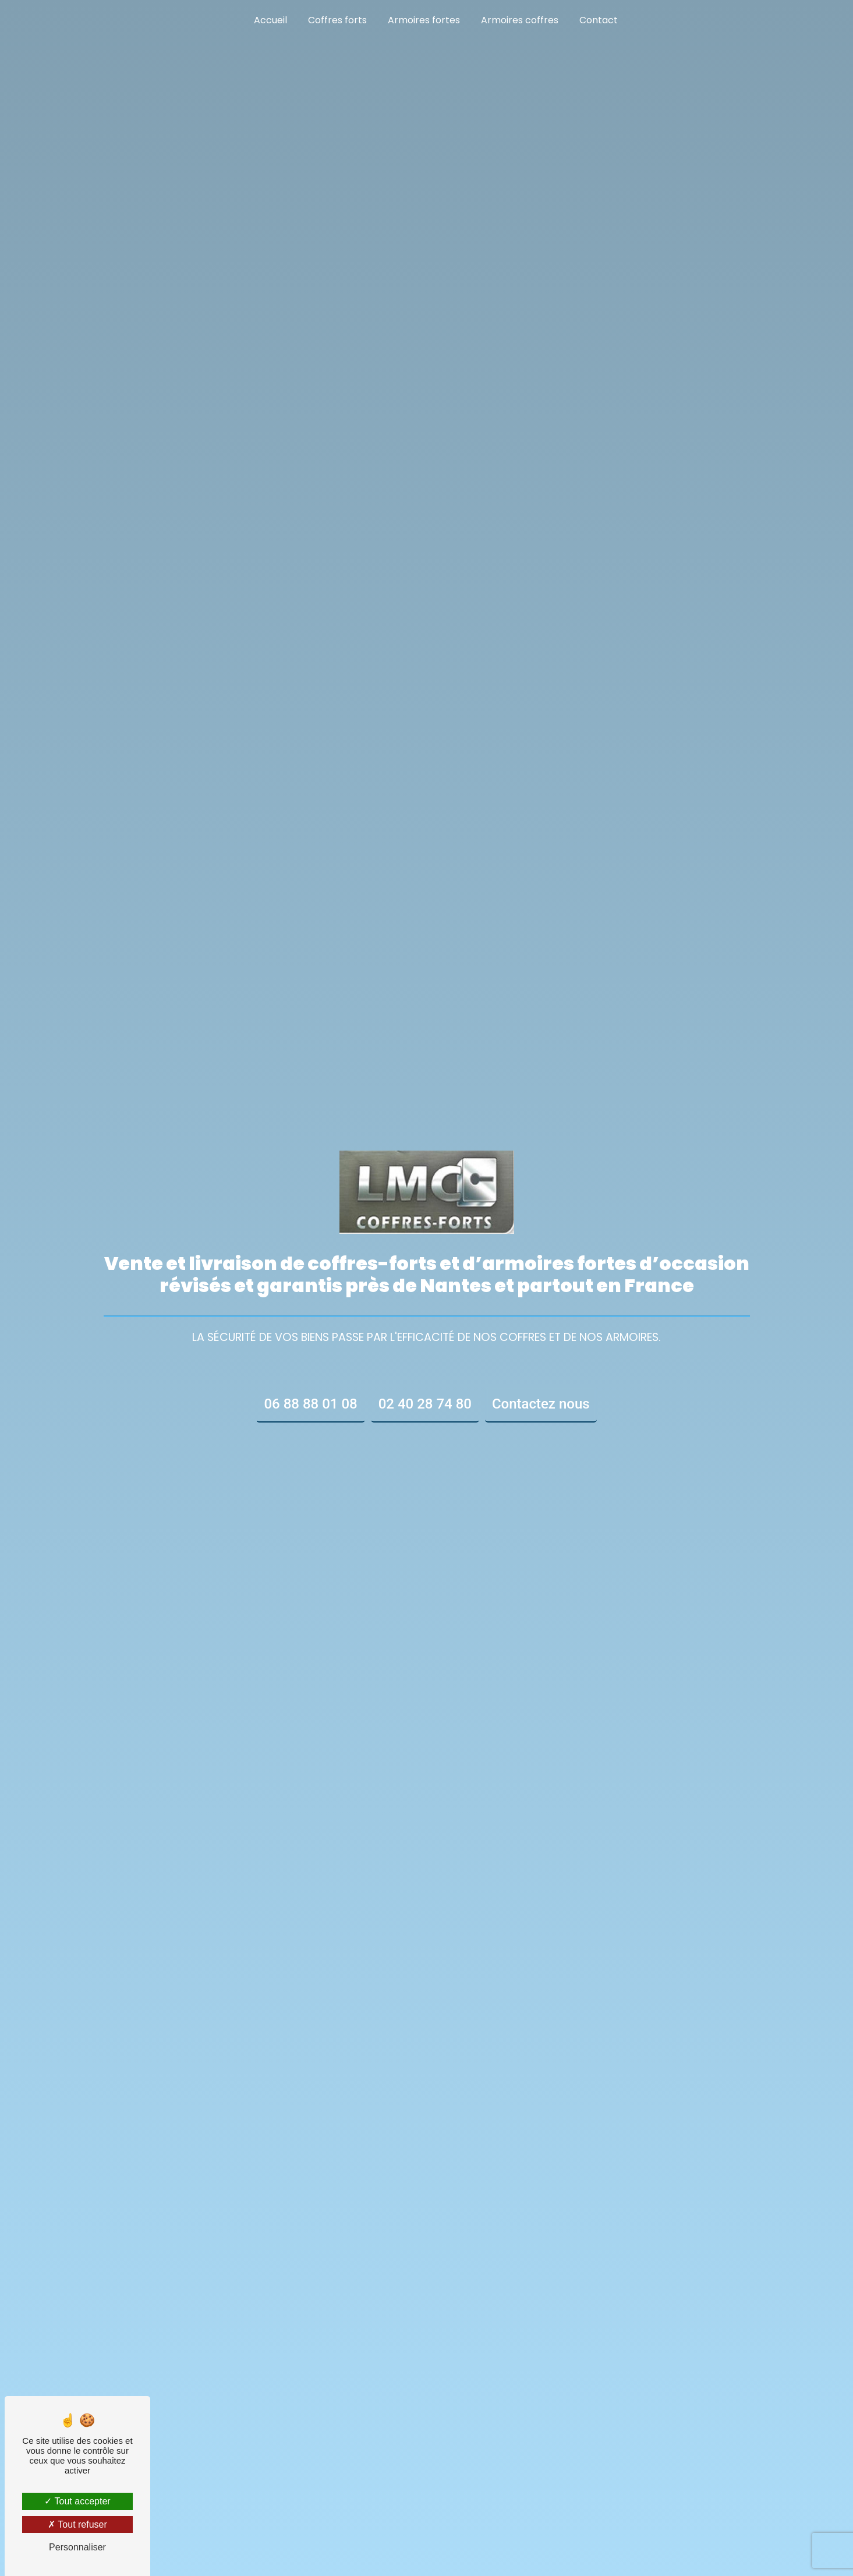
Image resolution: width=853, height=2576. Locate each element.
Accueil (270, 20)
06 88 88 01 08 (310, 1404)
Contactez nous (541, 1404)
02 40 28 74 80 (425, 1404)
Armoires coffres (519, 20)
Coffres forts (337, 20)
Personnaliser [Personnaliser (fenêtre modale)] (77, 2547)
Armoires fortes (424, 20)
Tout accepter (77, 2501)
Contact (598, 20)
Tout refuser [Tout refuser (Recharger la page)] (77, 2524)
